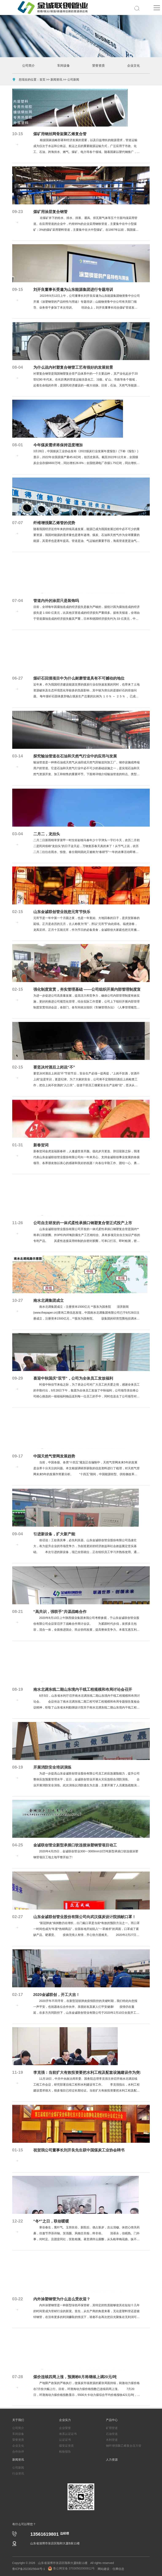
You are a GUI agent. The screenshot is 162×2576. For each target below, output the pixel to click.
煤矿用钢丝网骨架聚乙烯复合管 (59, 134)
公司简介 (28, 65)
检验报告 (65, 2451)
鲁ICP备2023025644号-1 (28, 2569)
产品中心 (112, 2420)
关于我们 (18, 2420)
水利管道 (112, 2439)
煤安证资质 (66, 2445)
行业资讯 (18, 2473)
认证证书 (65, 2439)
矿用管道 (112, 2428)
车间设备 (63, 65)
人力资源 (112, 2459)
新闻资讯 (56, 79)
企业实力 (65, 2420)
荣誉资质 (98, 65)
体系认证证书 (68, 2434)
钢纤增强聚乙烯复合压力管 (123, 2445)
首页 (42, 79)
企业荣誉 (65, 2428)
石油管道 (112, 2434)
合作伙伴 (18, 2451)
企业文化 (133, 65)
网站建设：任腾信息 (111, 2569)
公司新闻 (73, 79)
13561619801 (49, 2534)
